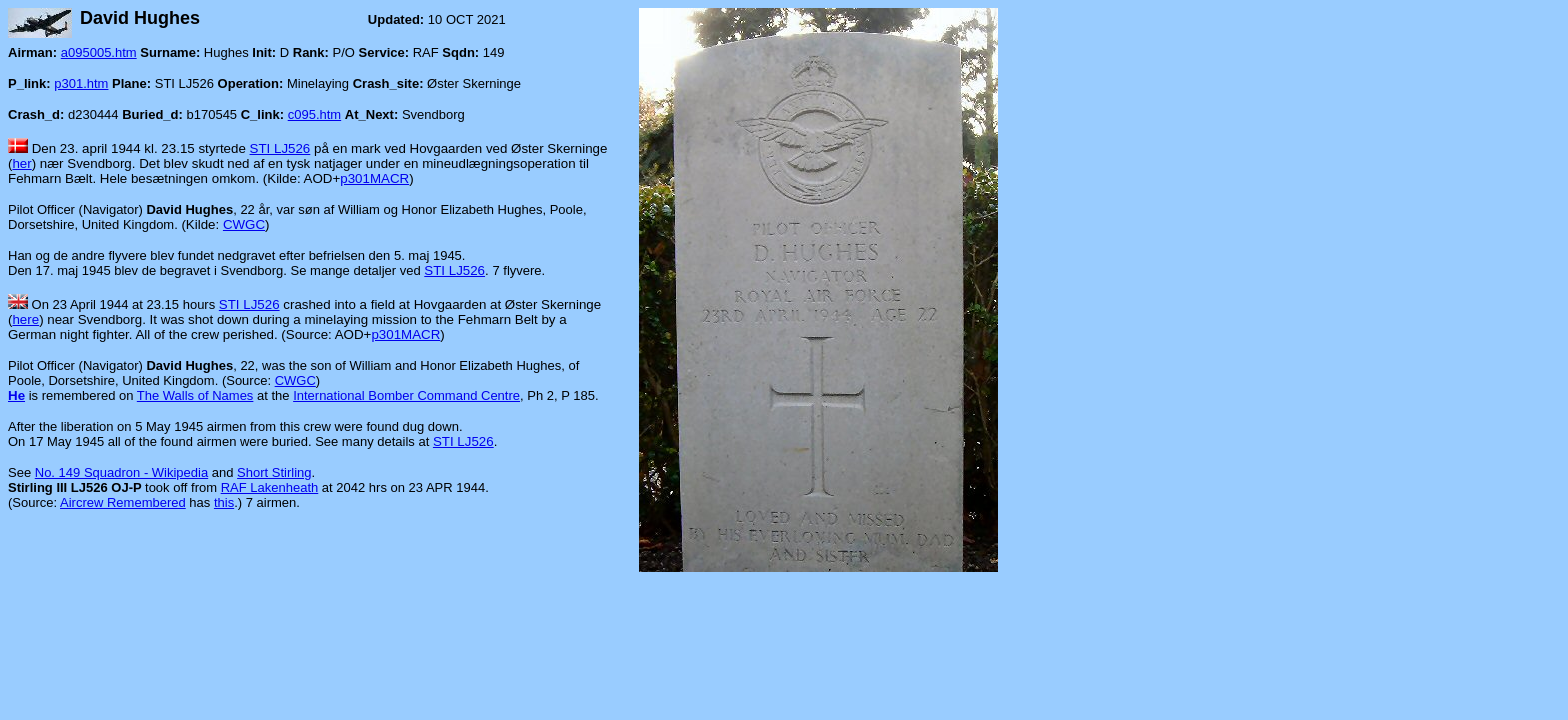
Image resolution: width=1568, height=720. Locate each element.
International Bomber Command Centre (406, 395)
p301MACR (374, 178)
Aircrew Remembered (123, 502)
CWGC (244, 224)
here (25, 319)
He (16, 395)
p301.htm (81, 83)
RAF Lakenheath (270, 487)
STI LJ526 (280, 148)
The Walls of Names (195, 395)
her (21, 163)
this (224, 502)
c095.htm (314, 114)
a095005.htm (99, 52)
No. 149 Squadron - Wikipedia (121, 472)
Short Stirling (274, 472)
